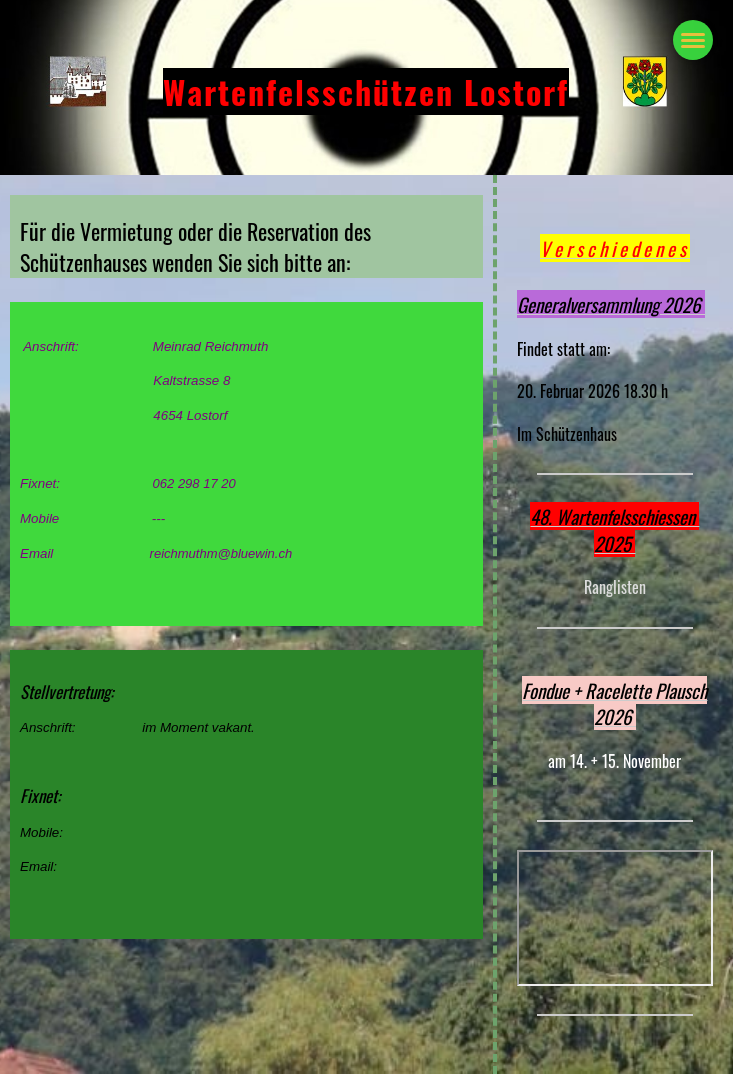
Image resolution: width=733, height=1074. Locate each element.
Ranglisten (615, 587)
